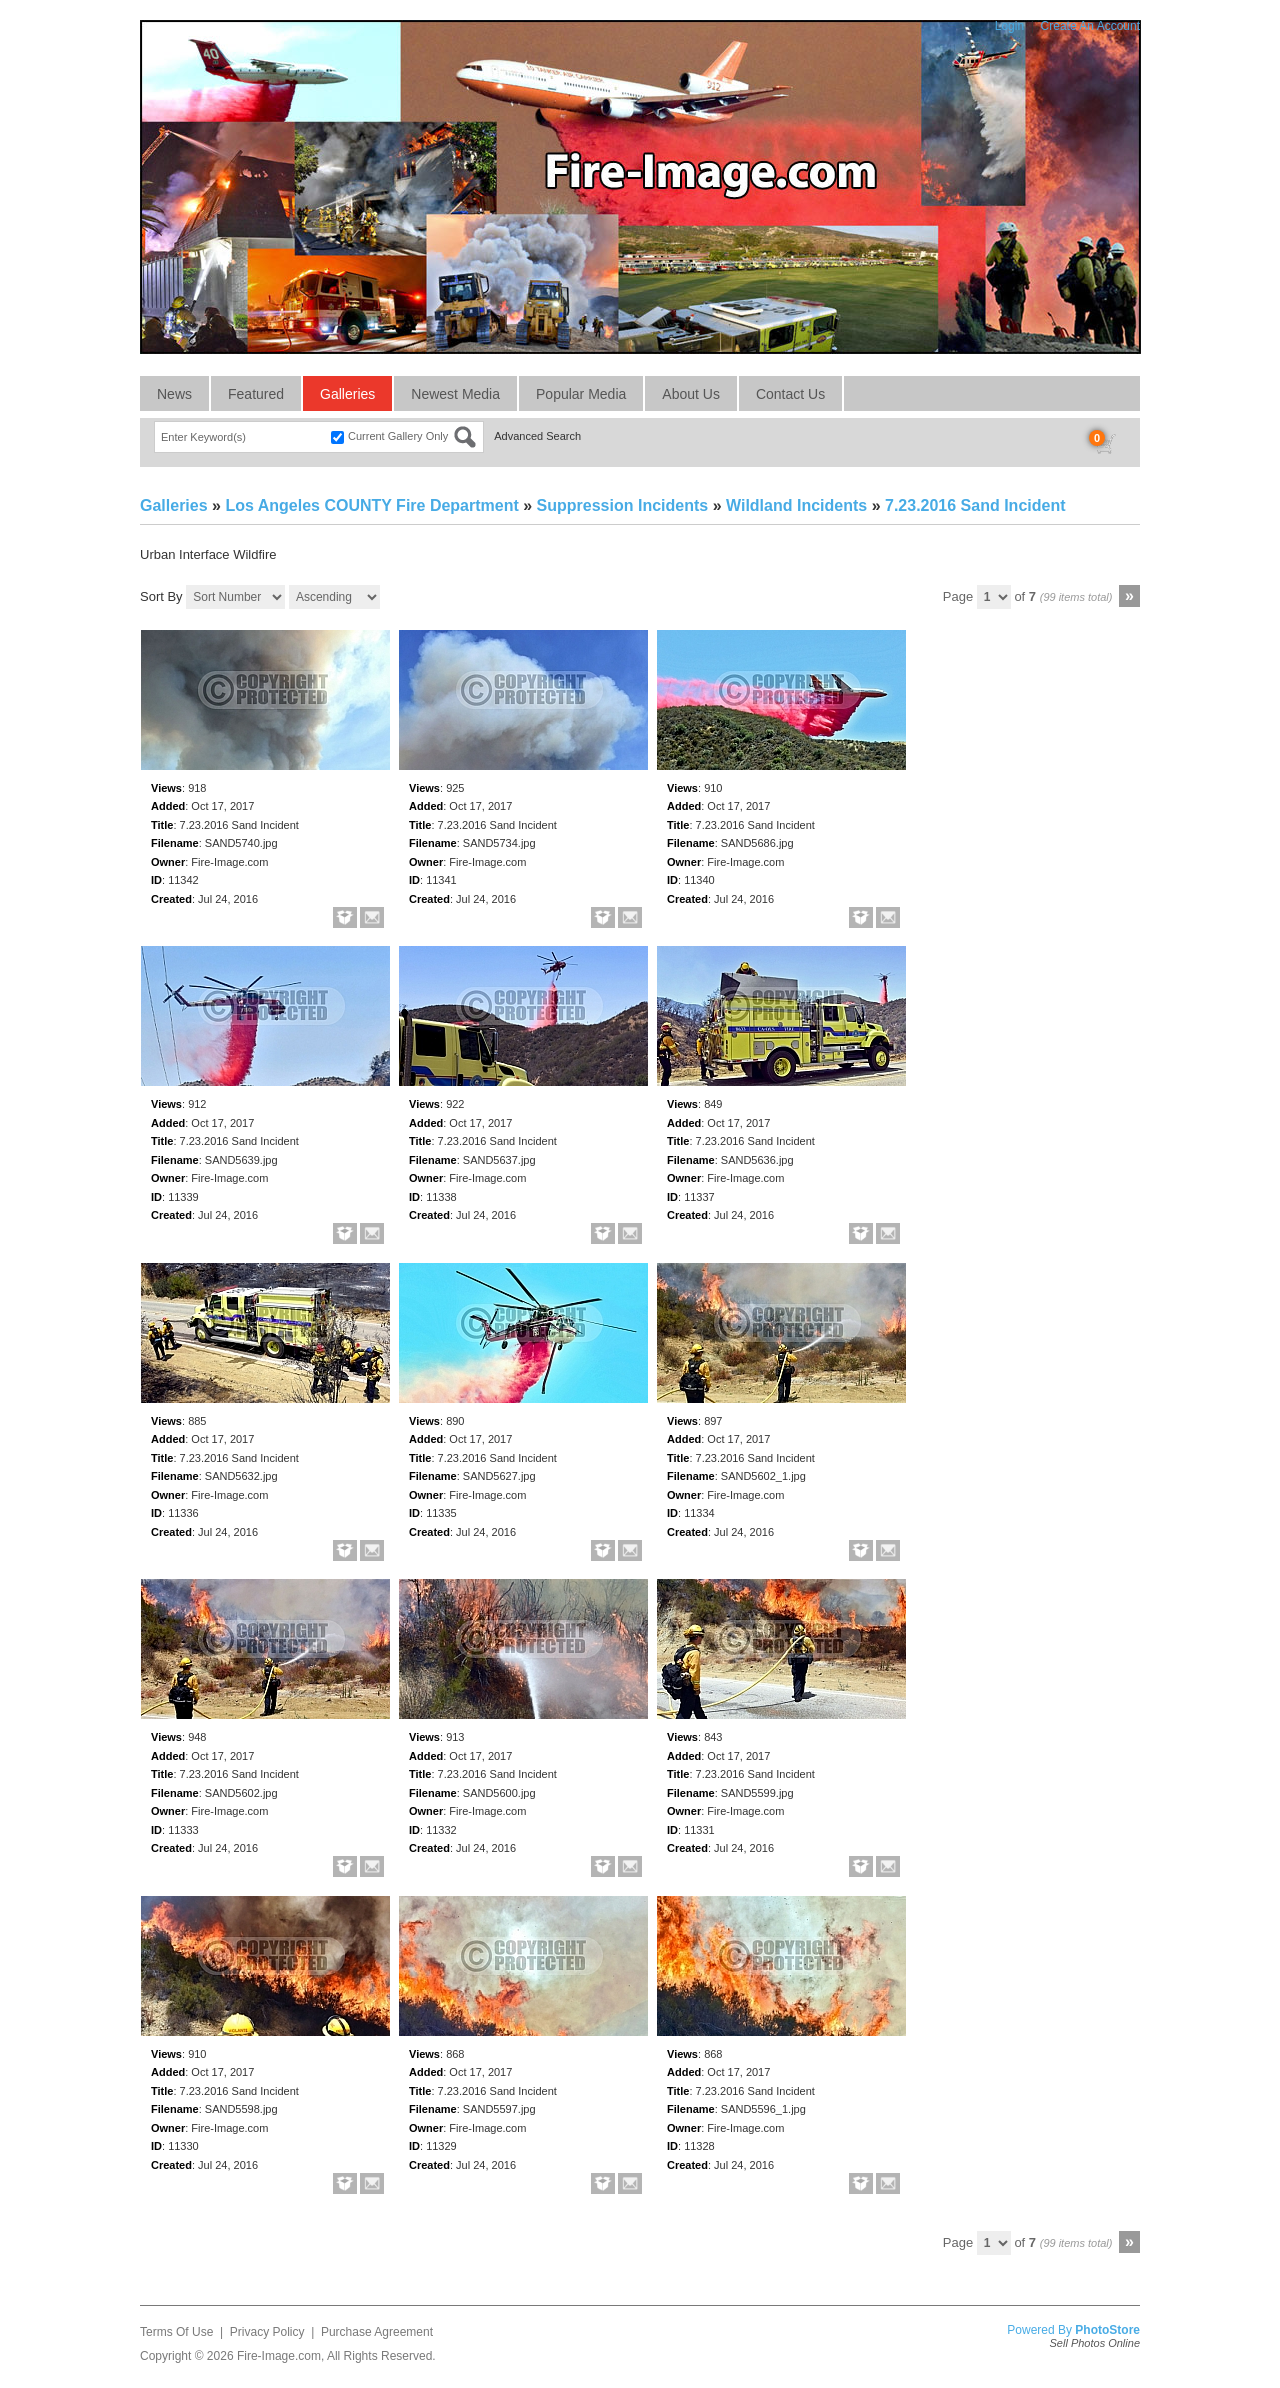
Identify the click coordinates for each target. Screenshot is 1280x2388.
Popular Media (581, 394)
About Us (691, 394)
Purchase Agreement (377, 2332)
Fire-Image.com (279, 2356)
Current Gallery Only (398, 436)
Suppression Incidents (623, 505)
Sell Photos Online (1095, 2343)
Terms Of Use (176, 2332)
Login (1009, 26)
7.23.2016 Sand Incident (975, 505)
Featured (256, 394)
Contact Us (790, 394)
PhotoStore (1107, 2330)
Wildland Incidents (796, 505)
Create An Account (1090, 26)
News (174, 394)
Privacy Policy (267, 2332)
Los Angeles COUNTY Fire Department (371, 505)
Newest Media (455, 394)
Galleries (347, 394)
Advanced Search (537, 436)
